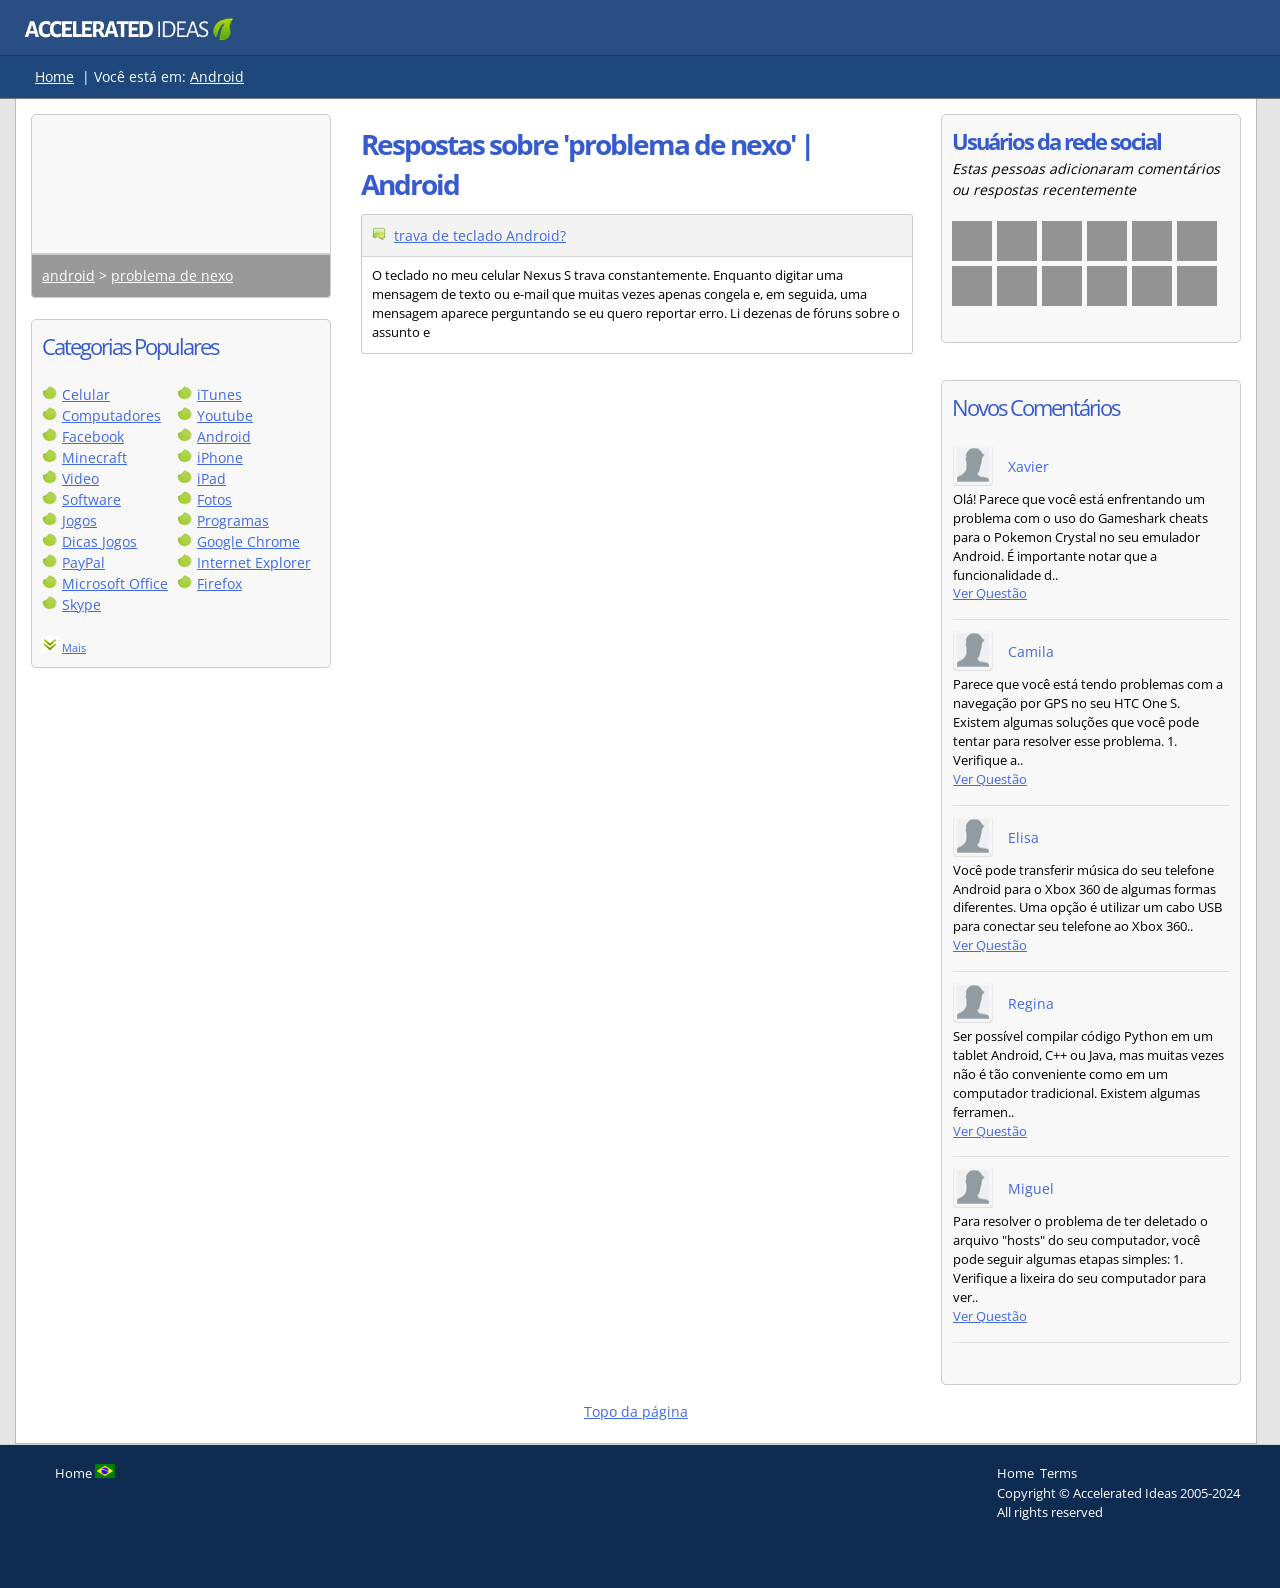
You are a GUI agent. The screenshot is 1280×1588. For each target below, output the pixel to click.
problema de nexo (172, 275)
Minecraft (94, 457)
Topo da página (636, 1411)
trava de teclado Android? (480, 235)
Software (91, 499)
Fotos (214, 499)
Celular (86, 394)
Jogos (79, 520)
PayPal (83, 562)
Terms (1058, 1473)
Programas (233, 520)
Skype (81, 604)
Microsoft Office (115, 583)
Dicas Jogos (99, 541)
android (68, 275)
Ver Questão (990, 593)
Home (54, 76)
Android (217, 76)
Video (80, 478)
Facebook (93, 436)
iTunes (219, 394)
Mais (74, 647)
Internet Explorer (254, 562)
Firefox (219, 583)
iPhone (220, 457)
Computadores (111, 415)
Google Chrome (248, 541)
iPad (211, 478)
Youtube (225, 415)
